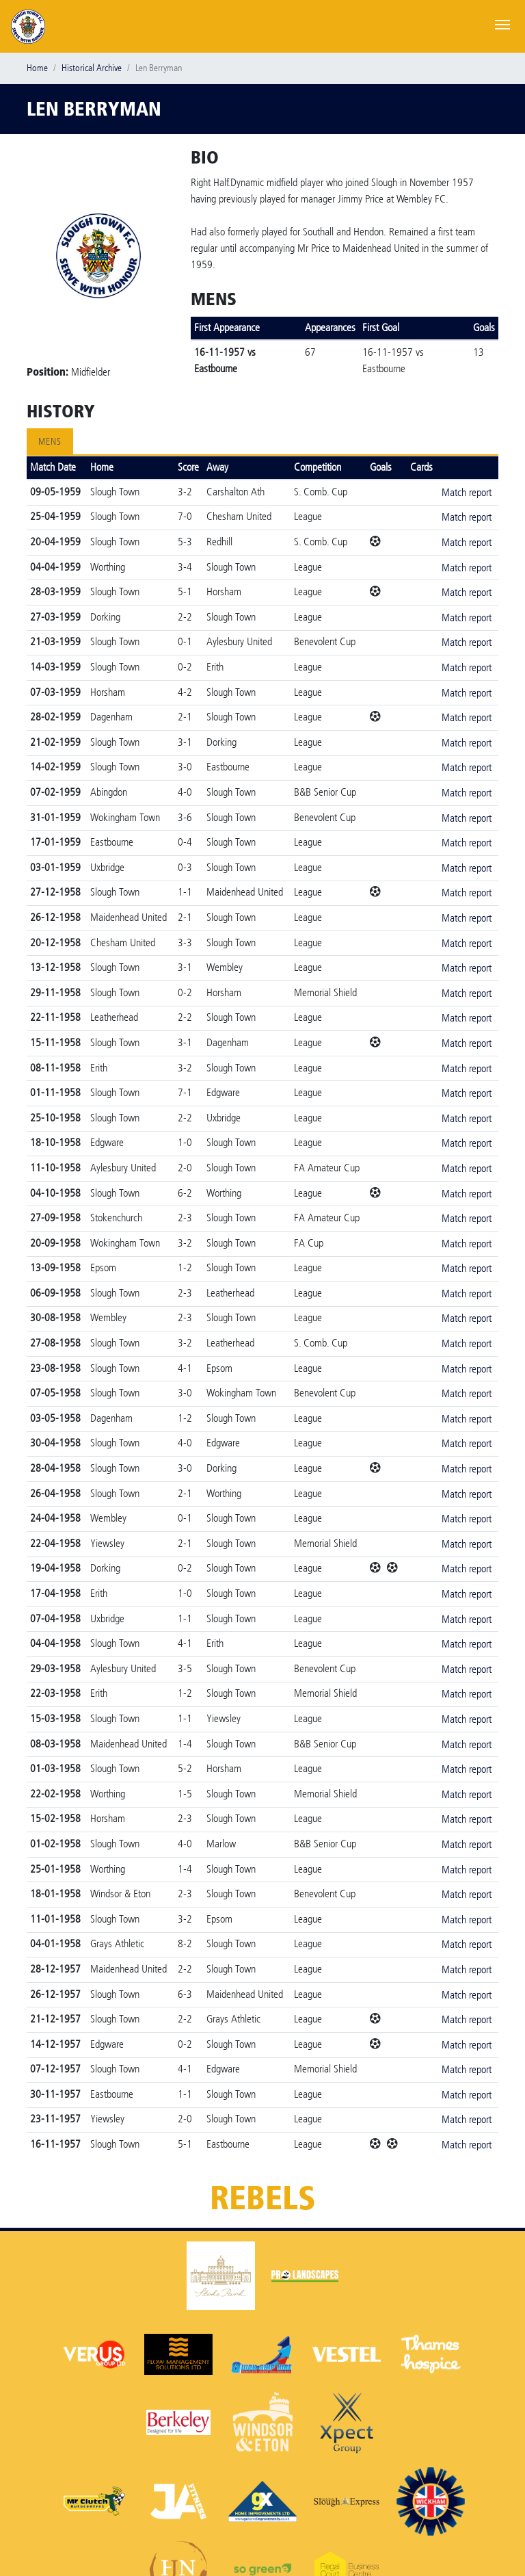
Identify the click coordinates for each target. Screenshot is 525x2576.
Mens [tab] (50, 441)
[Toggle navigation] (502, 23)
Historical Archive (92, 68)
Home (37, 68)
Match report (467, 492)
